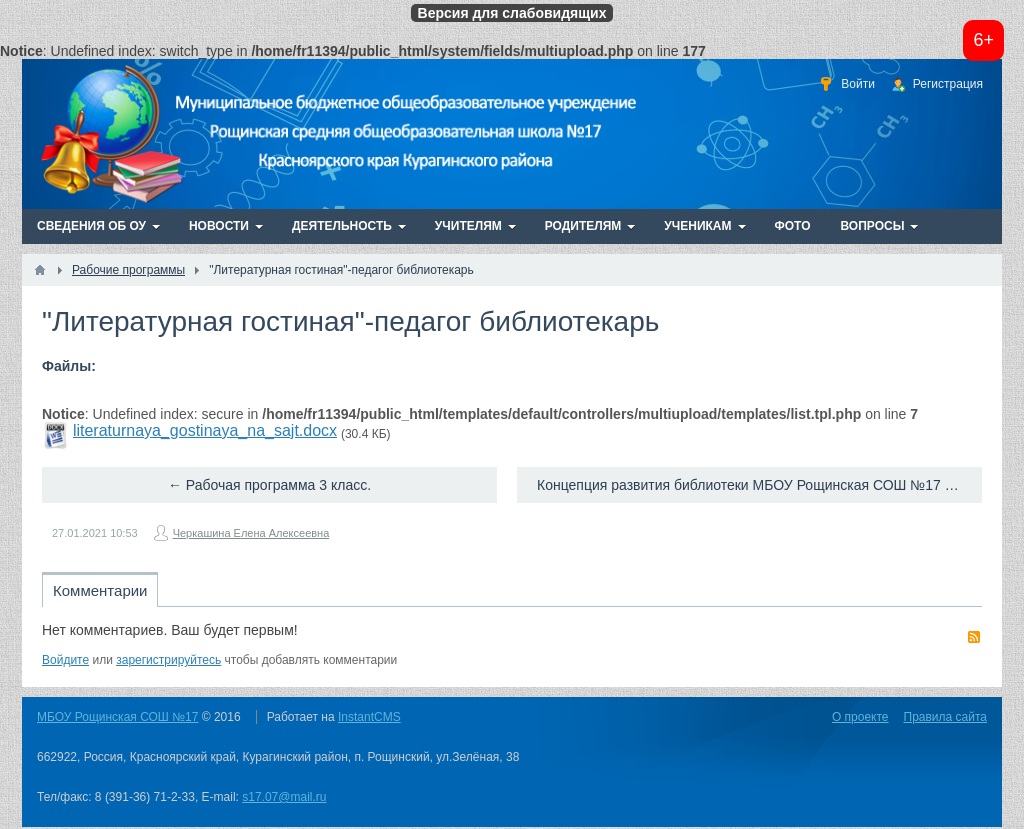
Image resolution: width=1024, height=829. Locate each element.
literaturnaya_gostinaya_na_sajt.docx (205, 430)
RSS (974, 637)
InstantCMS (369, 717)
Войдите (65, 660)
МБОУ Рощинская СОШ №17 (117, 717)
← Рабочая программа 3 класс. (269, 485)
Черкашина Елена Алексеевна (251, 533)
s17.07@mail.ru (284, 797)
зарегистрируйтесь (168, 660)
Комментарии (100, 590)
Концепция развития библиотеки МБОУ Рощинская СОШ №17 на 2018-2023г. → (759, 485)
